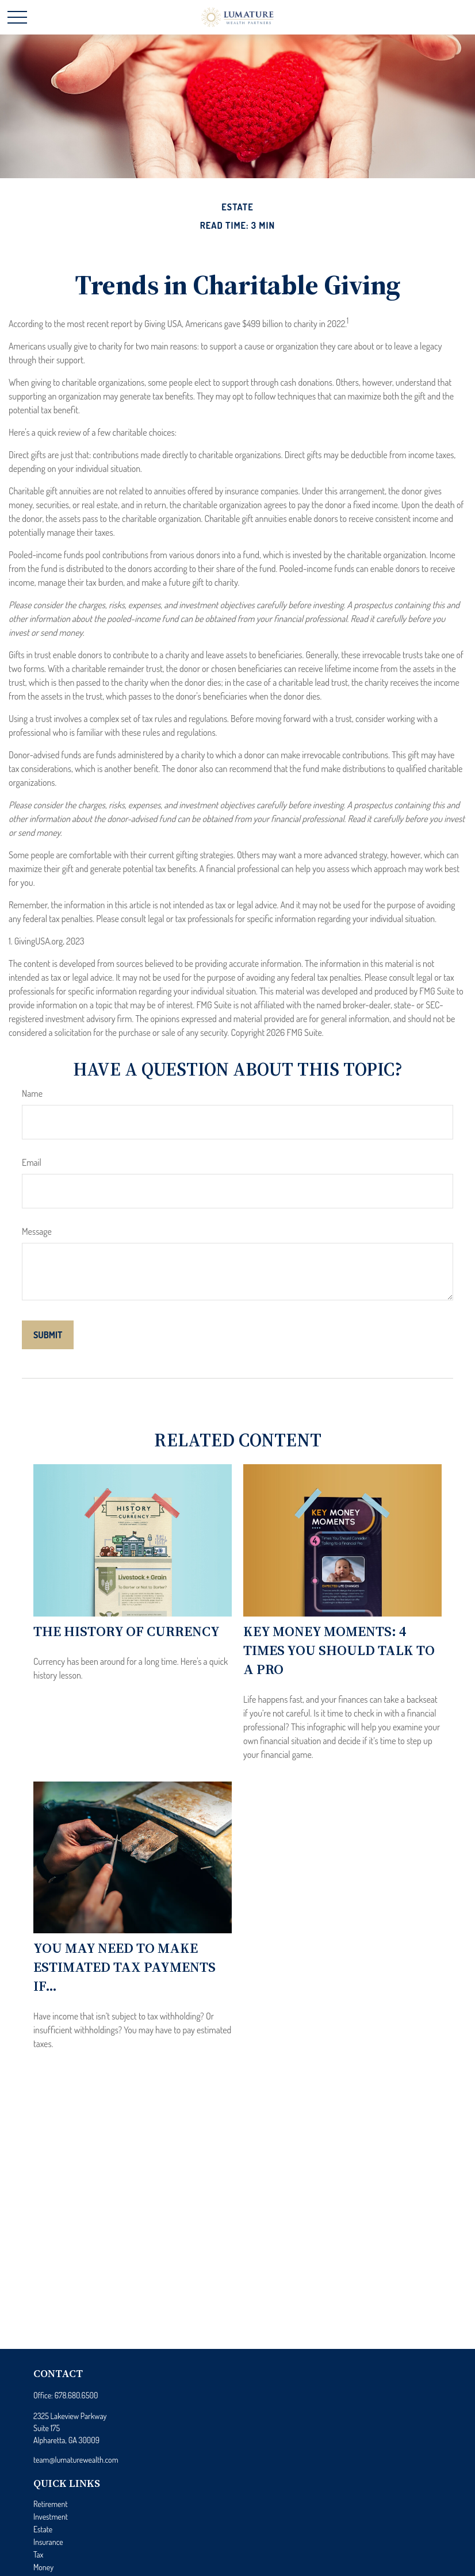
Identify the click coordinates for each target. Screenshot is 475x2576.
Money (43, 2567)
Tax (38, 2554)
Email (31, 1162)
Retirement (50, 2504)
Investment (50, 2516)
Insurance (48, 2542)
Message (37, 1231)
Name (32, 1093)
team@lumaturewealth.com (75, 2459)
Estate (42, 2529)
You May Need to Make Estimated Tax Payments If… (124, 1966)
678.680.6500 (76, 2395)
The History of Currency (126, 1631)
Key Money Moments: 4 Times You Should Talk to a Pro (339, 1650)
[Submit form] (48, 1334)
